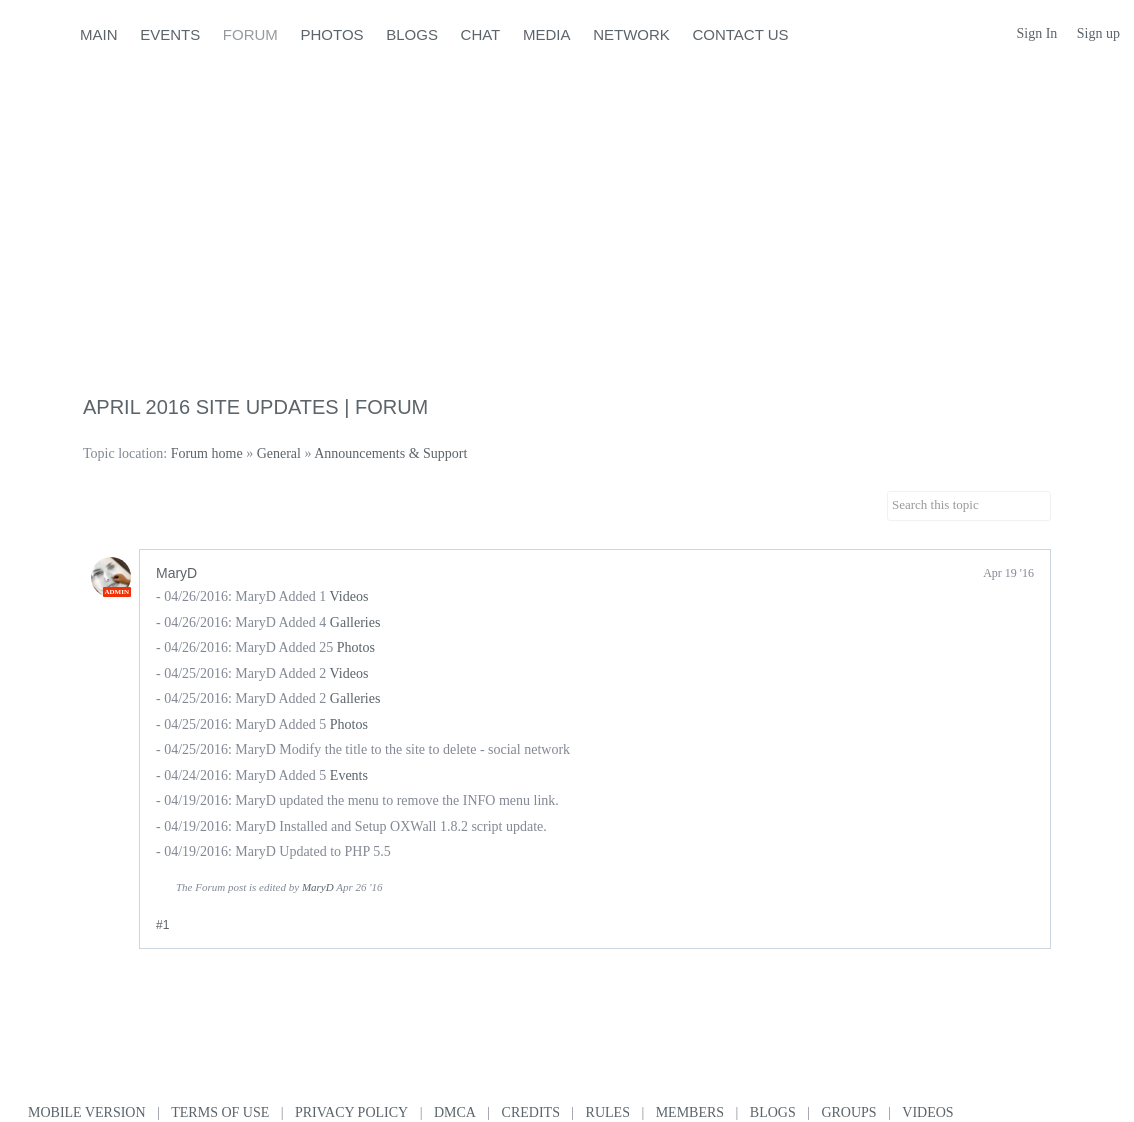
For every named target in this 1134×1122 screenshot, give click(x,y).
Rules (608, 1112)
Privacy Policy (351, 1112)
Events (349, 775)
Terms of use (220, 1112)
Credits (531, 1112)
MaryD (176, 573)
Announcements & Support (390, 453)
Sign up (1098, 33)
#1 (162, 925)
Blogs (773, 1112)
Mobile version (87, 1112)
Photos (356, 647)
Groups (848, 1112)
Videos (349, 596)
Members (690, 1112)
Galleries (355, 622)
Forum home (207, 453)
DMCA (455, 1112)
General (279, 453)
